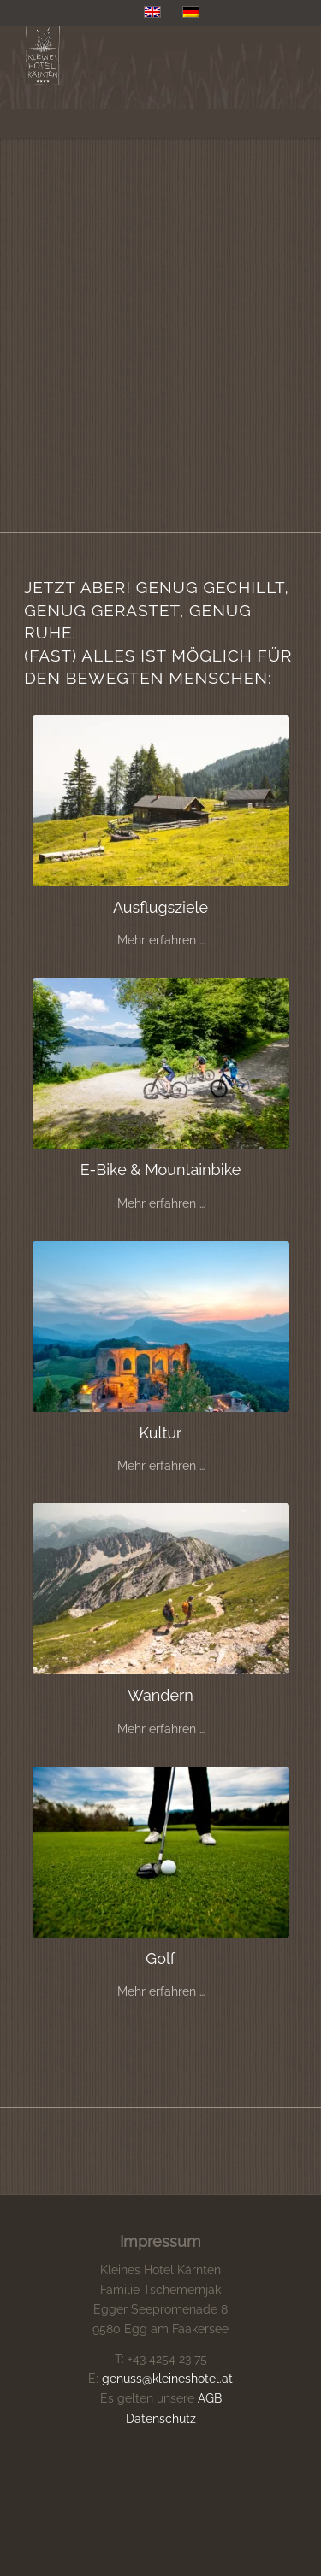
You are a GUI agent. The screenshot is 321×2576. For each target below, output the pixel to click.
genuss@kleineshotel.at (167, 2378)
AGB (210, 2398)
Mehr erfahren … (161, 940)
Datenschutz (161, 2419)
